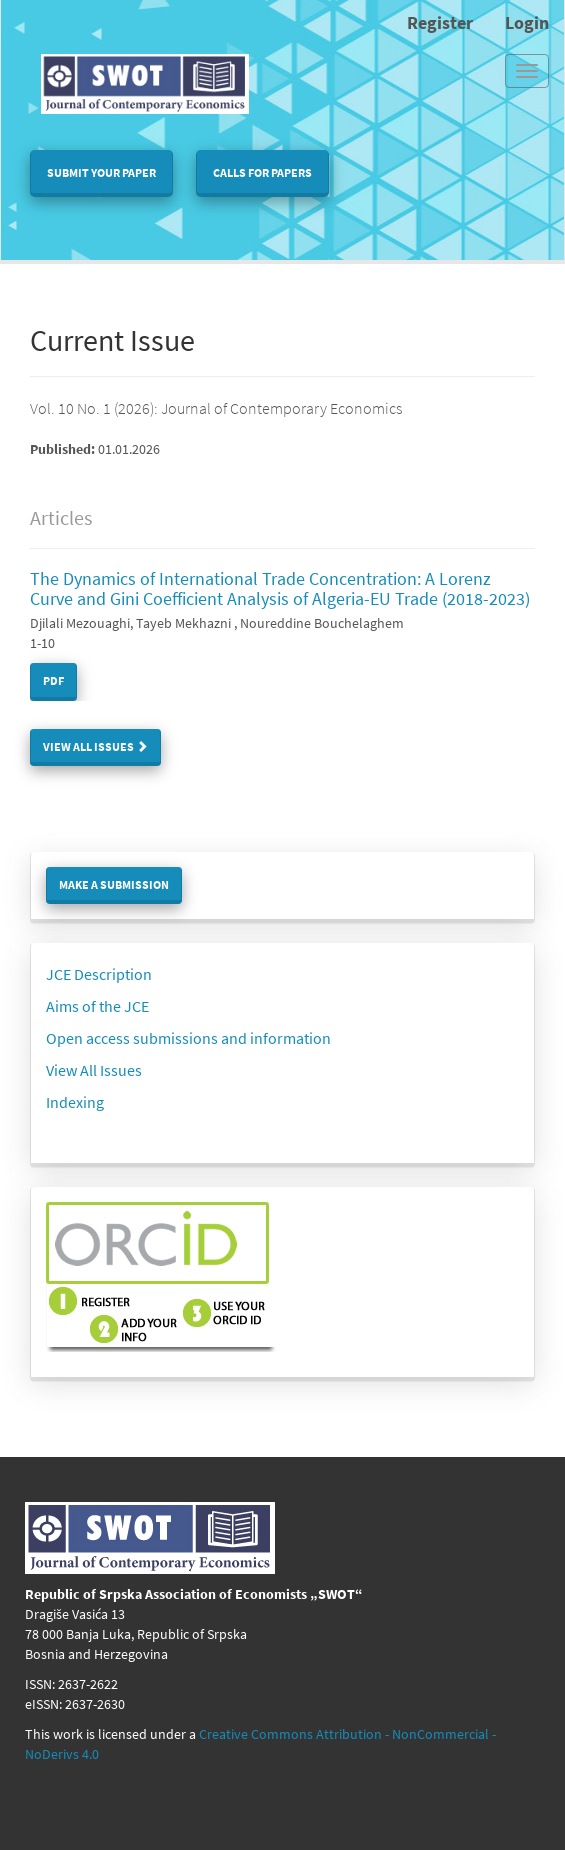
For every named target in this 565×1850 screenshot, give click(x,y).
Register (440, 22)
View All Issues (95, 746)
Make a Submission (114, 884)
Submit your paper (101, 172)
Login (527, 22)
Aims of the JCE (97, 1006)
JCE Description (99, 974)
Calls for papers (262, 172)
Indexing (75, 1102)
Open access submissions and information (188, 1038)
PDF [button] (53, 680)
